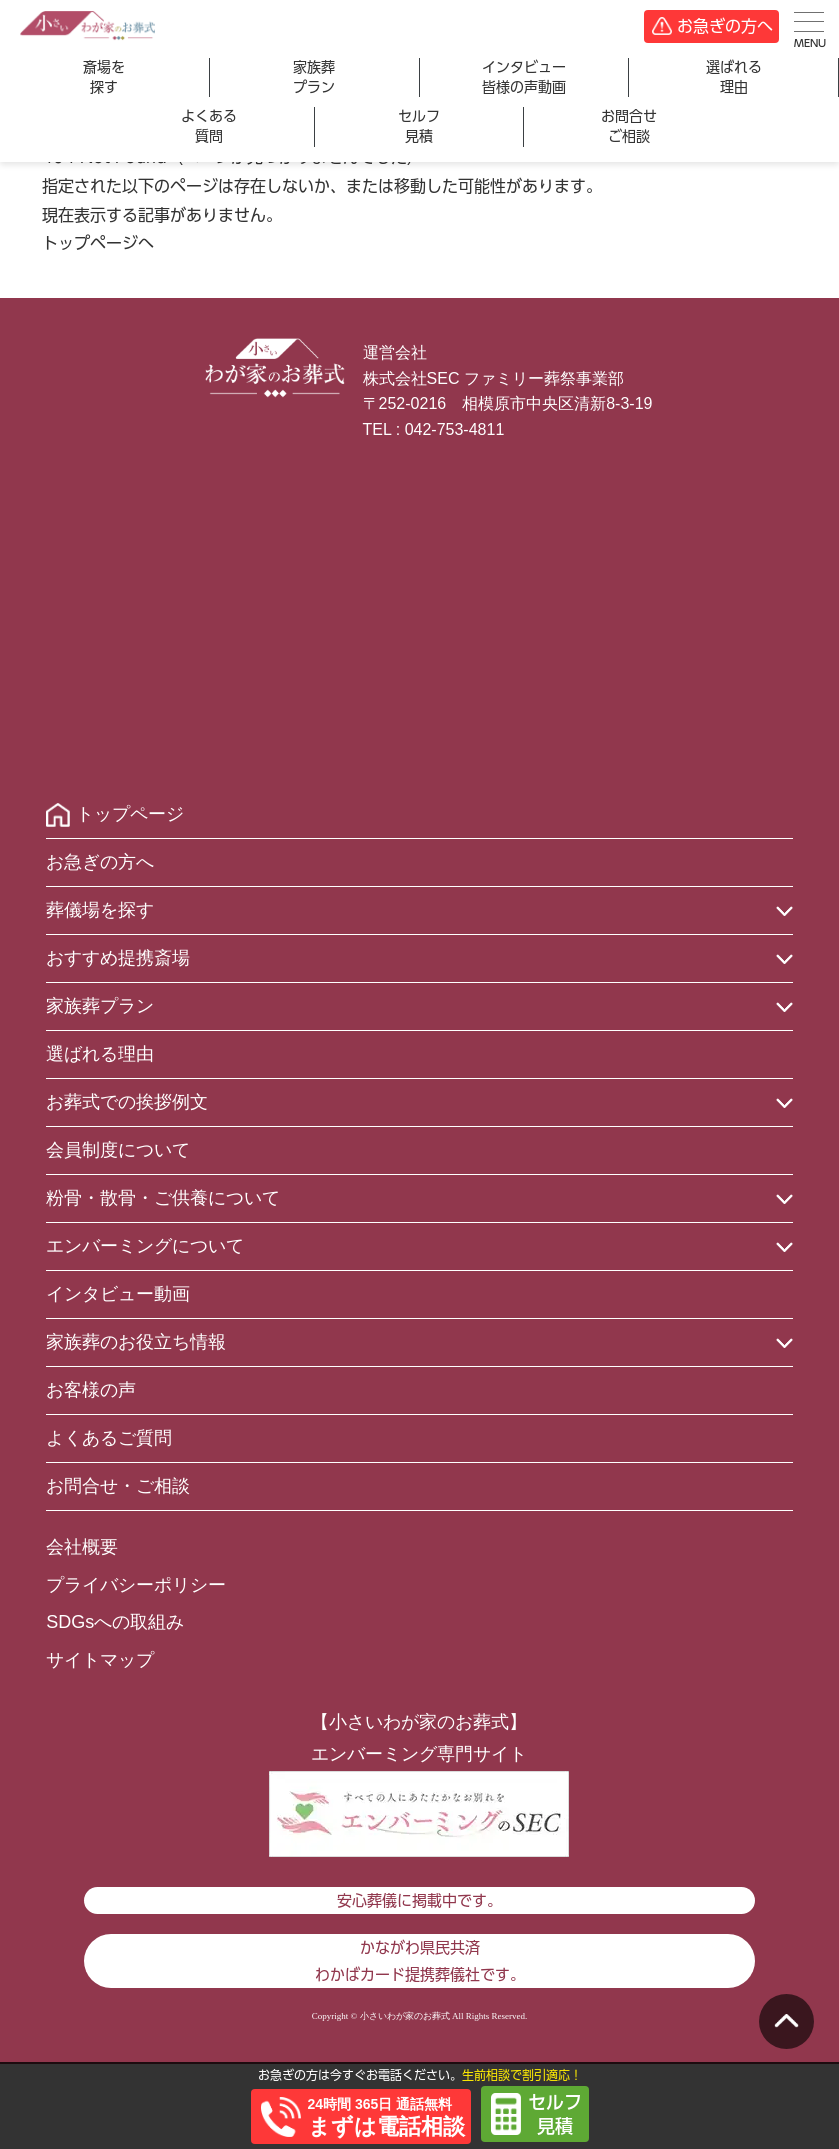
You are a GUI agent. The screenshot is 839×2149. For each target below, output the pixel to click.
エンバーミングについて (145, 1246)
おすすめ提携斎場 (118, 958)
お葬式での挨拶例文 (127, 1102)
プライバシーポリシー (136, 1585)
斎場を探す (104, 77)
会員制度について (118, 1150)
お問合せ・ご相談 (118, 1486)
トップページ (130, 814)
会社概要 (82, 1547)
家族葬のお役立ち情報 (136, 1342)
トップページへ (98, 243)
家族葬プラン (314, 77)
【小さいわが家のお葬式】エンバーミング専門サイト (419, 1738)
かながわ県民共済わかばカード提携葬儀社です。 (420, 1961)
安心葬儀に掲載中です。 (419, 1900)
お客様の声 (91, 1390)
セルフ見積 (419, 126)
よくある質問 (209, 126)
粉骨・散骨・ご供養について (163, 1198)
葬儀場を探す (100, 910)
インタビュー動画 (118, 1294)
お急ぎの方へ (725, 26)
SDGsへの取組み (115, 1622)
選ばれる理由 (734, 77)
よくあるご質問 (109, 1438)
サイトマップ (100, 1660)
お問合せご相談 (629, 126)
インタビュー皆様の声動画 (524, 77)
